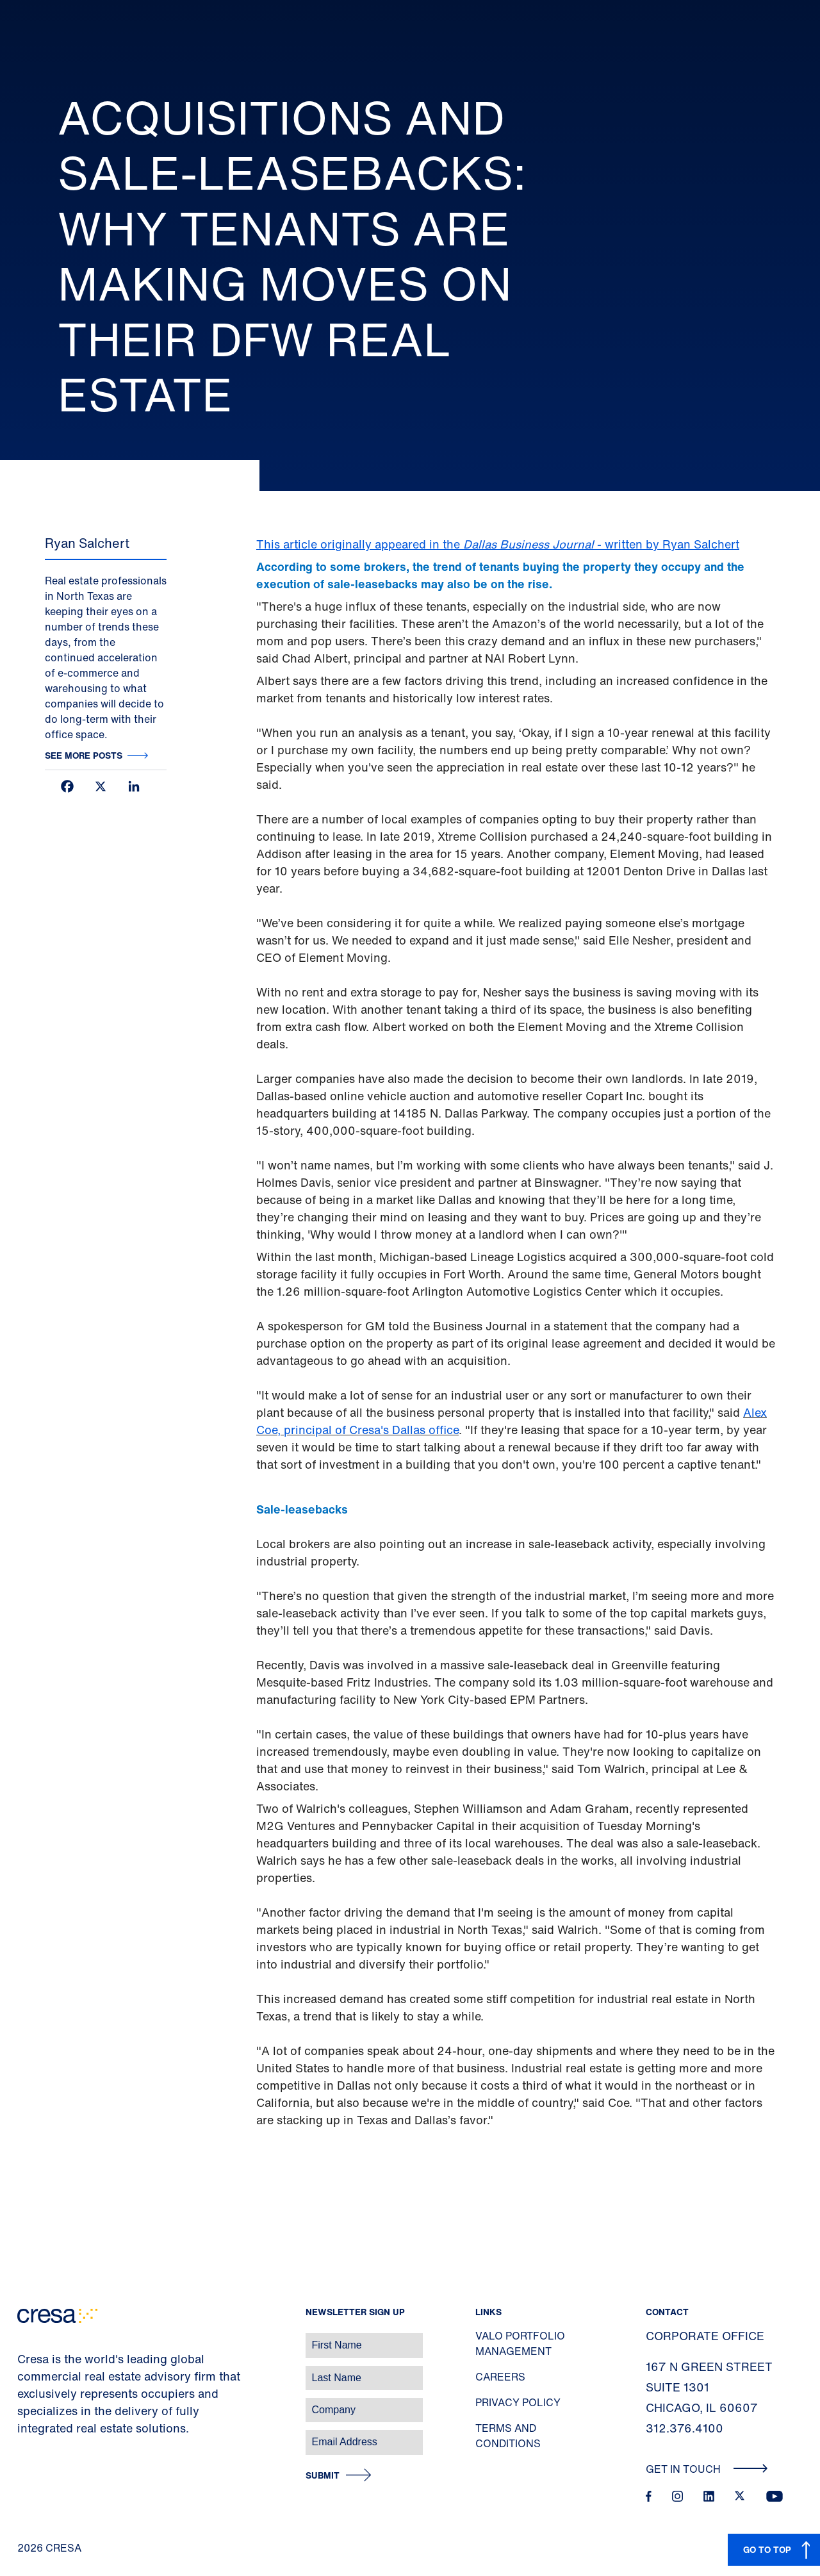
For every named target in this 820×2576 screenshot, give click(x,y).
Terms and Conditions (508, 2435)
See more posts (83, 755)
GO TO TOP (767, 2549)
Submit (323, 2475)
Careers (500, 2376)
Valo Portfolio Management (520, 2343)
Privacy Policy (518, 2402)
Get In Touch (707, 2469)
